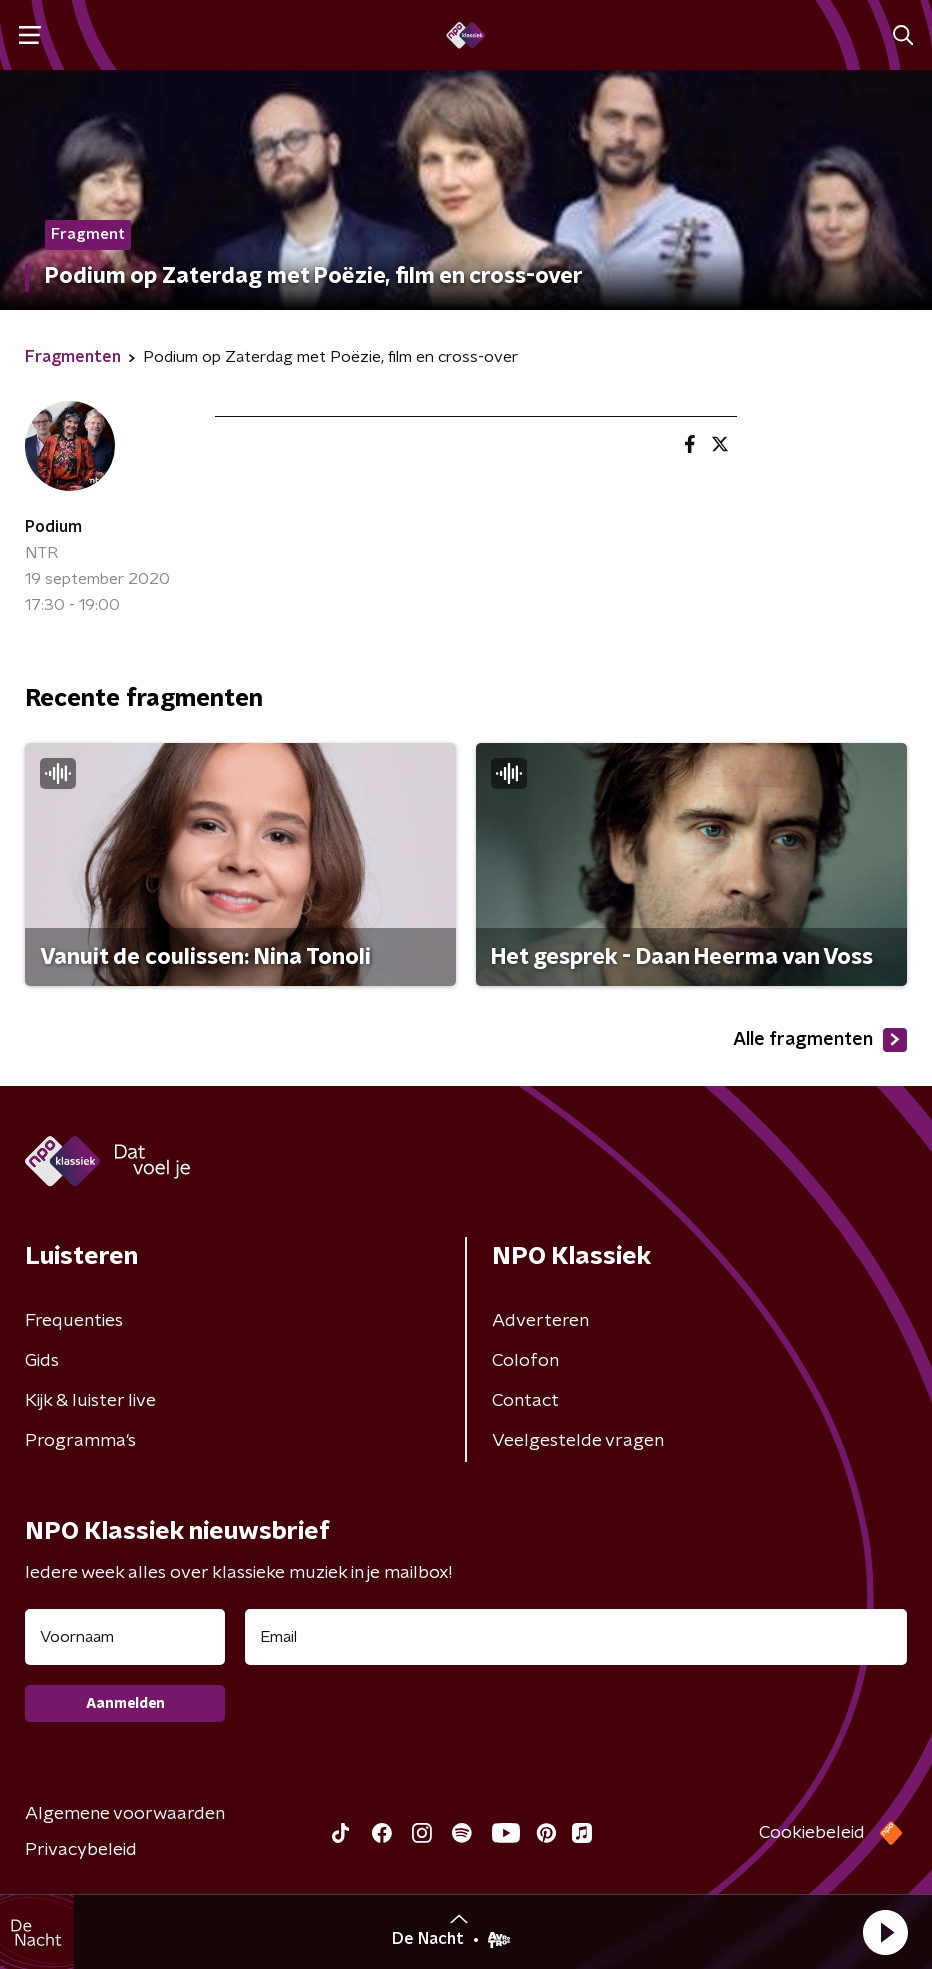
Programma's (80, 1441)
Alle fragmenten (820, 1040)
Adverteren (540, 1321)
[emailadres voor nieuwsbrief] (576, 1637)
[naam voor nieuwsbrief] (125, 1637)
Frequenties (74, 1321)
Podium (53, 527)
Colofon (525, 1361)
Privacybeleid (81, 1850)
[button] (885, 1932)
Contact (525, 1401)
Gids (42, 1361)
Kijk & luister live (90, 1401)
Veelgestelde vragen (578, 1441)
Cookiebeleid (812, 1833)
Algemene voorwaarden (125, 1814)
